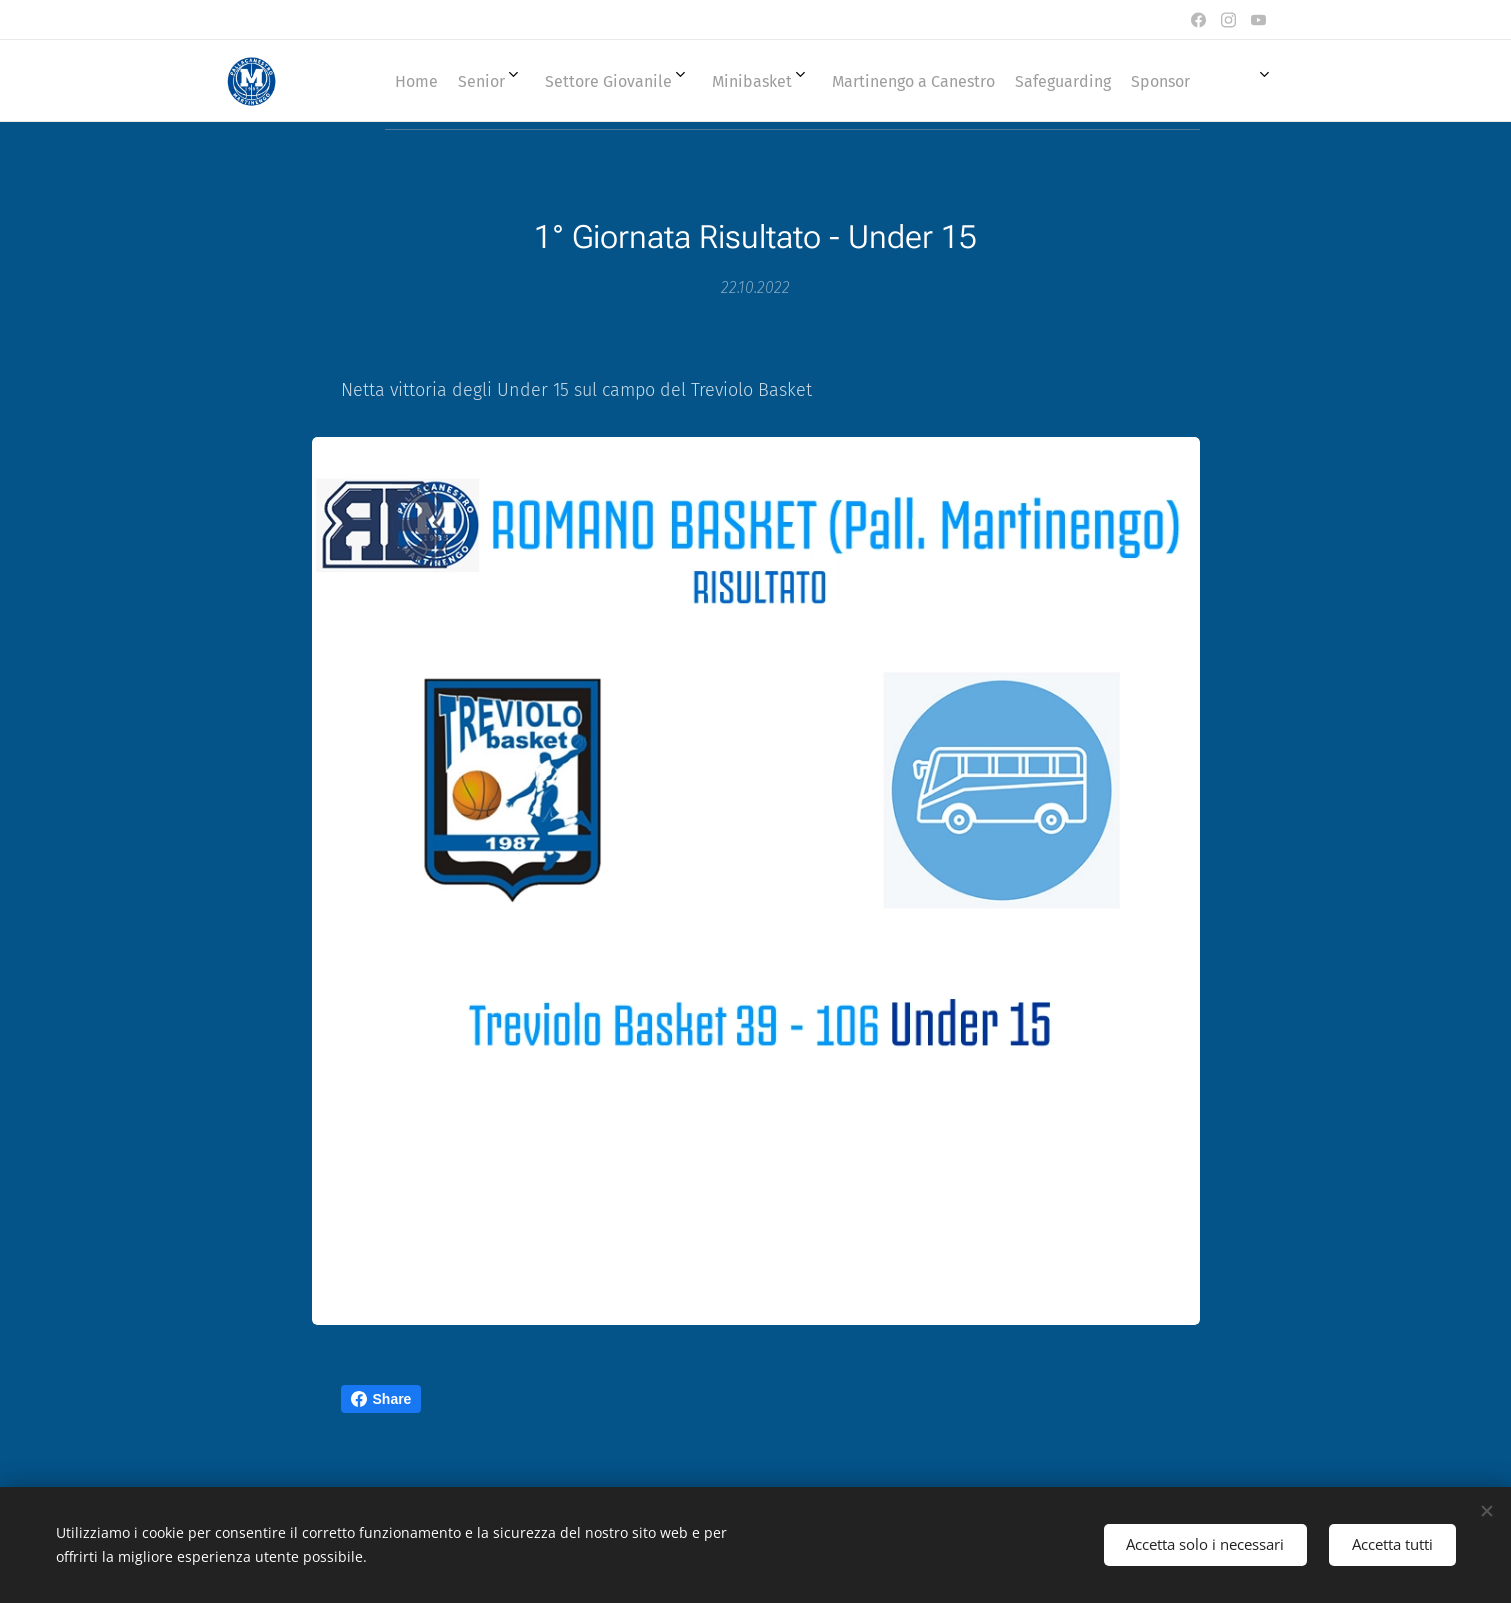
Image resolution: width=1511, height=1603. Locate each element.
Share (381, 1399)
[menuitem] (766, 81)
